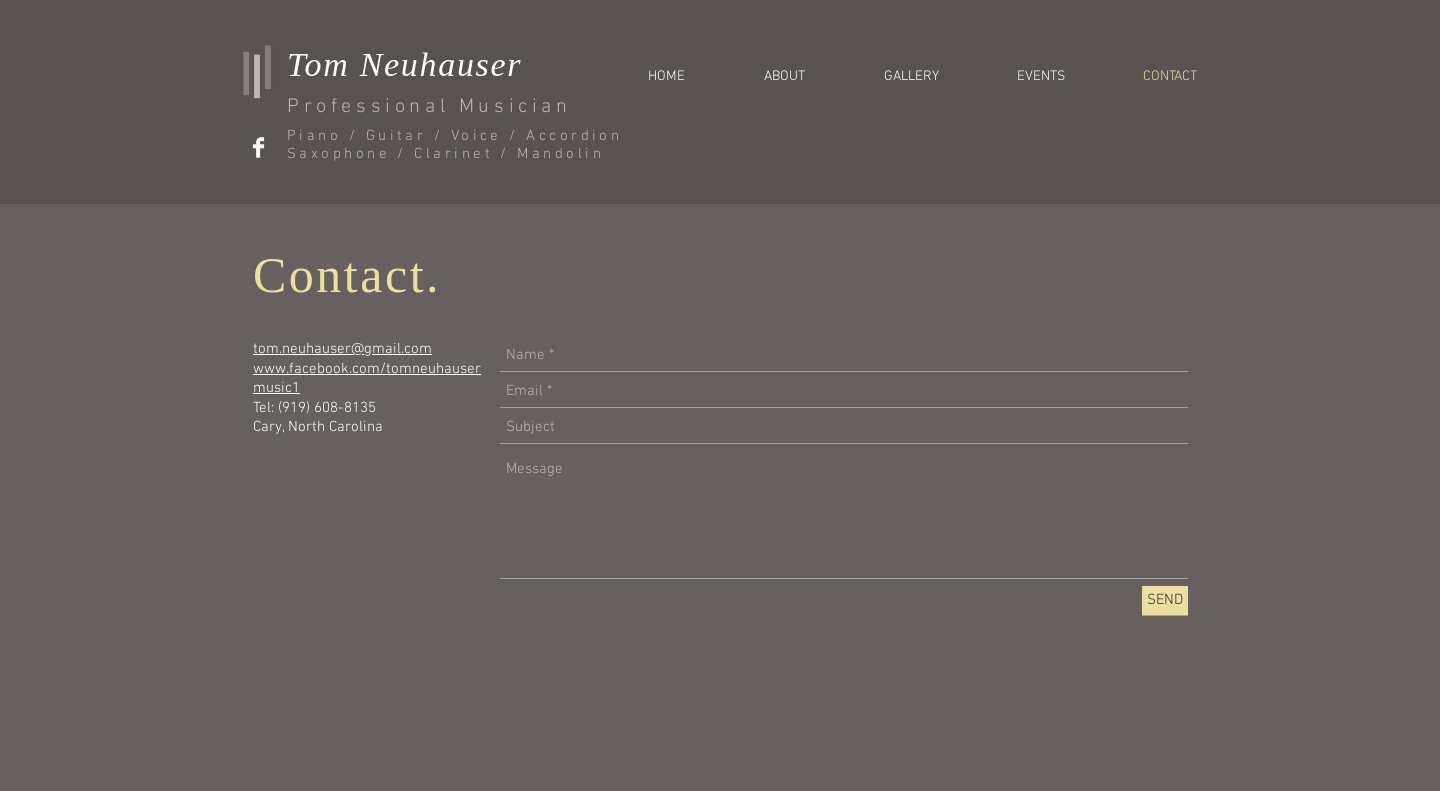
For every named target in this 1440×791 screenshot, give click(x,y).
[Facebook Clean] (258, 147)
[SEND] (1165, 600)
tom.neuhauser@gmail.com (342, 349)
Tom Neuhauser (404, 64)
